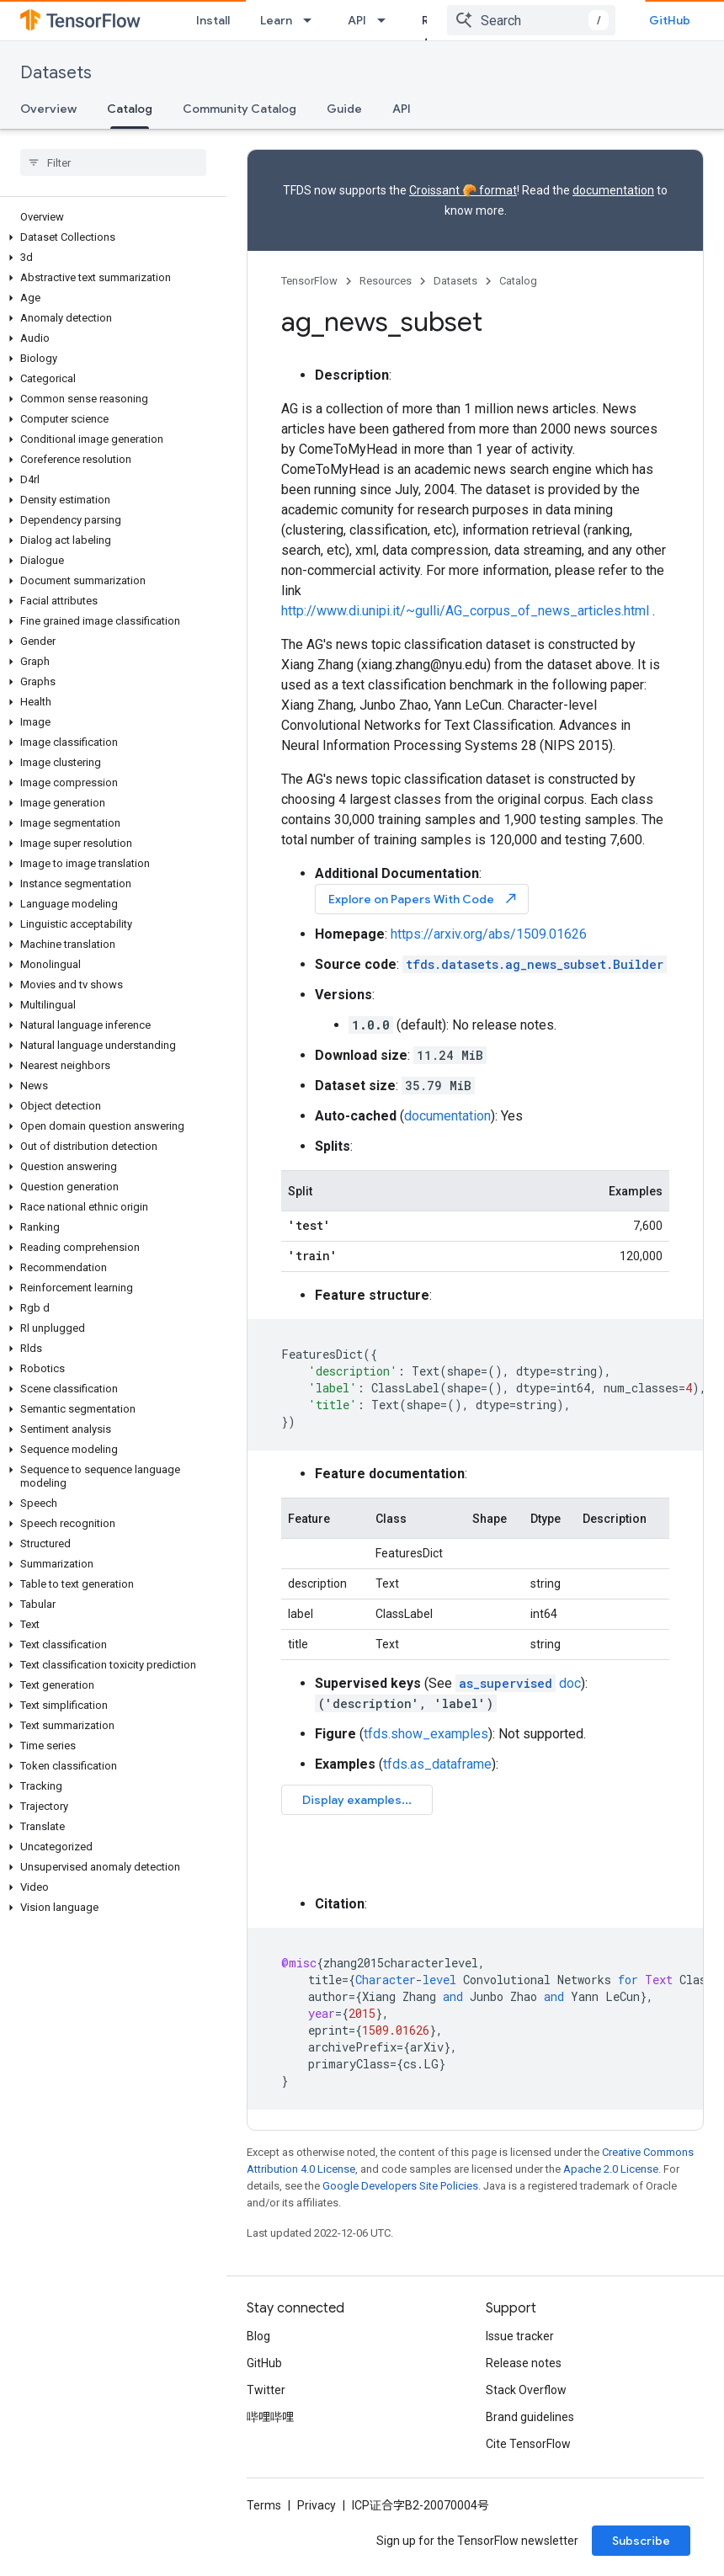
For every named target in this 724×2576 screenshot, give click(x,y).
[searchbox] (113, 162)
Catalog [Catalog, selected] (129, 108)
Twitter (266, 2390)
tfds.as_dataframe (437, 1764)
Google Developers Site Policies (400, 2185)
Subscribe (641, 2540)
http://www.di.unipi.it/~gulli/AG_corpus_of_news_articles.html (465, 611)
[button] (110, 237)
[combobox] (531, 20)
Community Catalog (239, 108)
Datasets (56, 72)
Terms (264, 2505)
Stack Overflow (526, 2390)
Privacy (316, 2505)
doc (518, 1683)
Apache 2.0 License (610, 2169)
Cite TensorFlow (528, 2444)
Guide (344, 108)
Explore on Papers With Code (423, 899)
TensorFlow (309, 280)
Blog (258, 2336)
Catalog (518, 280)
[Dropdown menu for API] (386, 20)
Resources (385, 280)
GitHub (669, 20)
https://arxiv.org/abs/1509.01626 (489, 934)
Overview (48, 108)
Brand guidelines (530, 2417)
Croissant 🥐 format (463, 190)
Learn (276, 20)
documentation (613, 190)
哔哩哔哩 (270, 2417)
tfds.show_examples (426, 1734)
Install (213, 20)
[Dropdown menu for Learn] (312, 20)
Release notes (524, 2363)
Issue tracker (520, 2336)
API (357, 20)
